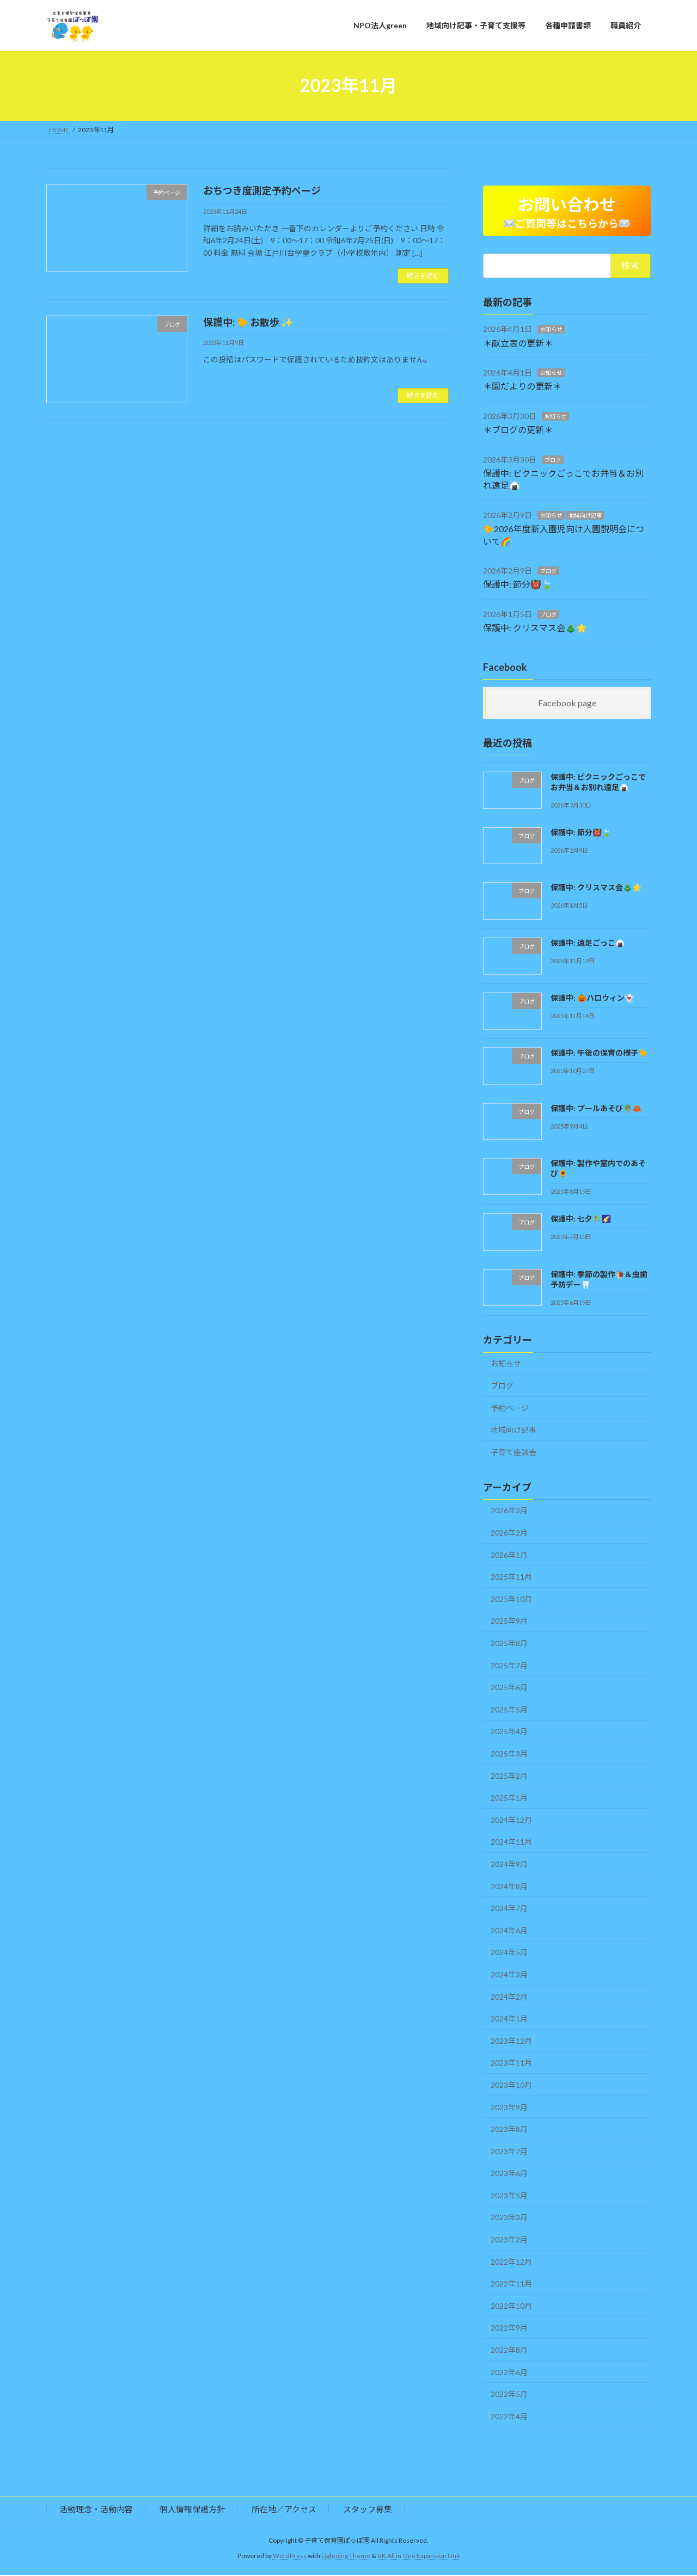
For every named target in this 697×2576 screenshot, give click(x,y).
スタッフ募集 (367, 2510)
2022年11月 (511, 2284)
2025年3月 (509, 1754)
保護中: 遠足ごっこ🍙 (588, 943)
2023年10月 (511, 2085)
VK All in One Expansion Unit (418, 2557)
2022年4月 (509, 2416)
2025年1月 (509, 1798)
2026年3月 (509, 1511)
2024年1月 (509, 2019)
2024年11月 (511, 1842)
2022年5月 (509, 2394)
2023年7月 (509, 2151)
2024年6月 (509, 1931)
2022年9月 (509, 2328)
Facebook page (567, 703)
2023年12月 (511, 2041)
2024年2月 (509, 1997)
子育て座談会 (513, 1452)
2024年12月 (511, 1820)
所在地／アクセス (284, 2510)
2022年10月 (511, 2306)
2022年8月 (509, 2350)
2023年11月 (511, 2063)
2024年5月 (509, 1953)
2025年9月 (509, 1621)
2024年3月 (509, 1975)
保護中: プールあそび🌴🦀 (596, 1108)
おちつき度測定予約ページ (262, 190)
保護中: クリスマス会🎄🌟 (535, 628)
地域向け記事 (585, 516)
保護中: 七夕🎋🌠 (581, 1219)
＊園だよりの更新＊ (522, 387)
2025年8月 (509, 1643)
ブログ (553, 460)
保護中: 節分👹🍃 (517, 585)
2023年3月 (509, 2218)
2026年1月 (509, 1555)
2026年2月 (509, 1533)
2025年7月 (509, 1666)
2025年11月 (511, 1577)
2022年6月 (509, 2372)
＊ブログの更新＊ (518, 431)
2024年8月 (509, 1886)
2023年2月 (509, 2240)
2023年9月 (509, 2107)
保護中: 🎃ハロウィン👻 (592, 998)
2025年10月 (511, 1599)
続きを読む (423, 276)
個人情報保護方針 (192, 2510)
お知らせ (551, 330)
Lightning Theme (345, 2557)
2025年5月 (509, 1710)
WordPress (290, 2557)
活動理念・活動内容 (96, 2510)
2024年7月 (509, 1908)
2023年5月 (509, 2196)
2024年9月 (509, 1864)
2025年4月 (509, 1732)
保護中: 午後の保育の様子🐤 (599, 1053)
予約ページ (510, 1408)
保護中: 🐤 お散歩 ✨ (248, 322)
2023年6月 (509, 2174)
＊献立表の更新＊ (518, 343)
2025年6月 (509, 1687)
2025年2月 (509, 1776)
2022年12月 (511, 2262)
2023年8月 (509, 2129)
